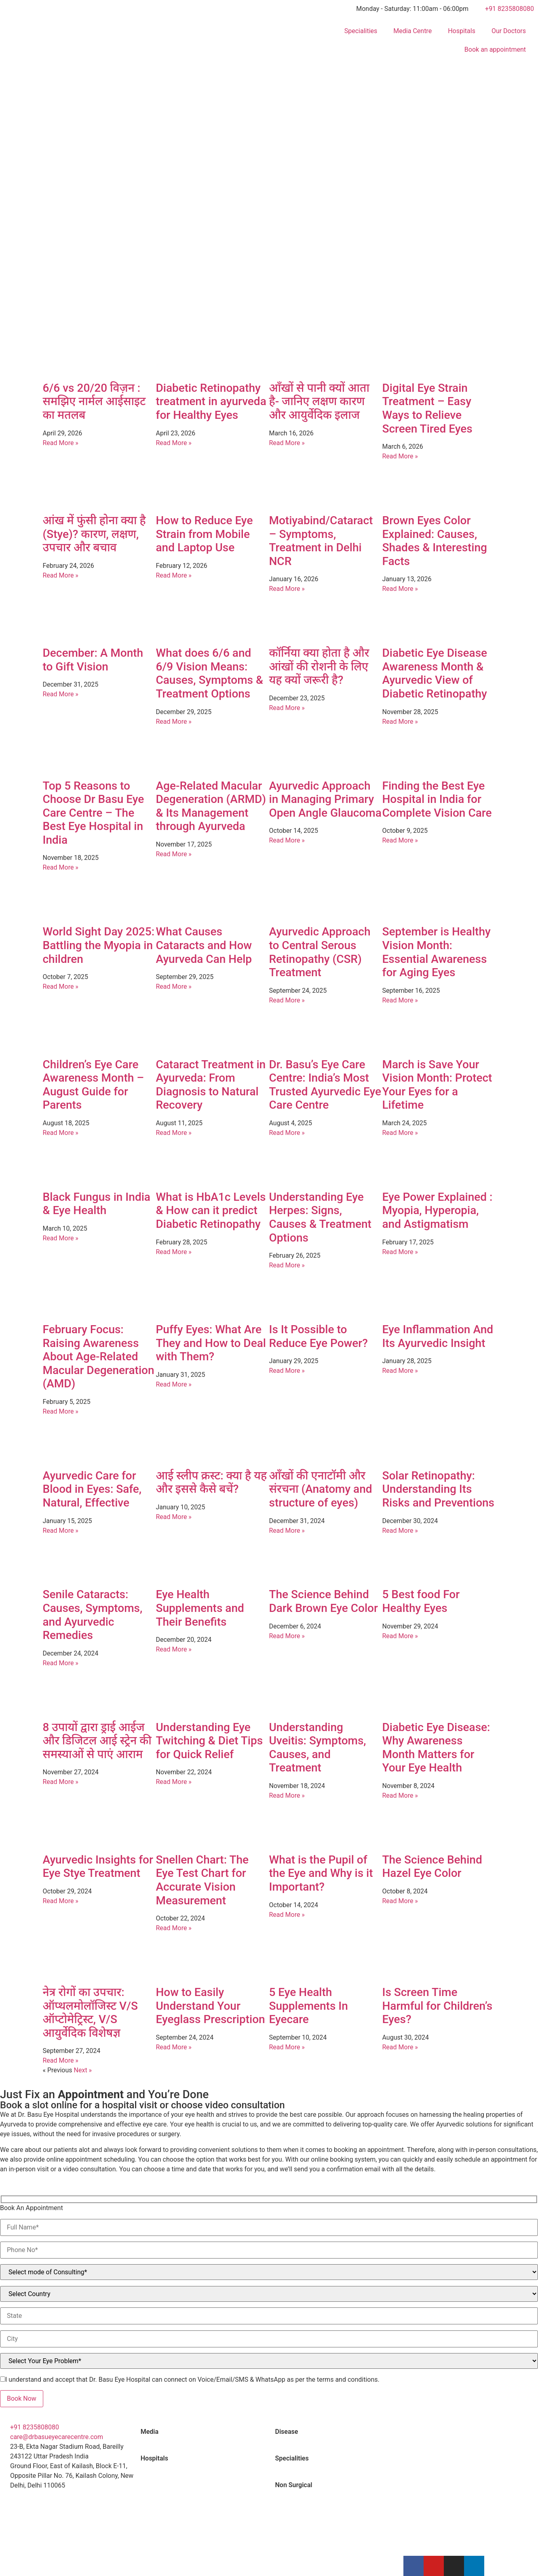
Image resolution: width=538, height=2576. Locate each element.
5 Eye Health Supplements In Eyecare (308, 2006)
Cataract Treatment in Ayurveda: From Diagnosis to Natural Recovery (211, 1085)
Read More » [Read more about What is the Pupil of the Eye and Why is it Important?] (287, 1914)
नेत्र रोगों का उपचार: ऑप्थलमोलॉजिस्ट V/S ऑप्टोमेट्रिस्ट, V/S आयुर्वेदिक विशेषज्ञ (90, 2013)
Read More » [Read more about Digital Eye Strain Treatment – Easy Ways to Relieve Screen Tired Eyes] (400, 456)
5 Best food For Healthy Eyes (421, 1601)
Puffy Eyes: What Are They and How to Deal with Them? (211, 1343)
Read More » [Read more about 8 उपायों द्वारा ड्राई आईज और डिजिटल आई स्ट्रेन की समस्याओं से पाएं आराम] (60, 1782)
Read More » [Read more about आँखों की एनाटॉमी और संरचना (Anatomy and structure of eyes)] (287, 1530)
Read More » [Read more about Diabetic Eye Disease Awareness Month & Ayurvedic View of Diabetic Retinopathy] (400, 721)
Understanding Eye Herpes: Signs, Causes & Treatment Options (320, 1217)
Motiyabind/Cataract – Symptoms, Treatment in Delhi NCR (321, 541)
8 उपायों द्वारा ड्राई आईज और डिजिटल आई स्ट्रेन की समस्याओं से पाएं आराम (97, 1741)
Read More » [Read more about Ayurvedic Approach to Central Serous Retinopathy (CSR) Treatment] (287, 1000)
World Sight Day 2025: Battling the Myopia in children (99, 945)
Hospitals (461, 31)
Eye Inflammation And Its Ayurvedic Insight (438, 1336)
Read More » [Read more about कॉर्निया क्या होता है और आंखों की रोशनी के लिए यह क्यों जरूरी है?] (287, 708)
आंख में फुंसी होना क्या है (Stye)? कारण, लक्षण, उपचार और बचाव (94, 534)
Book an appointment (495, 49)
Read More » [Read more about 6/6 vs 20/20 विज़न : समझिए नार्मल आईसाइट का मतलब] (60, 443)
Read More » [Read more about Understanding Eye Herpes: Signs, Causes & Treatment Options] (287, 1265)
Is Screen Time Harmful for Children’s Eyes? (437, 2006)
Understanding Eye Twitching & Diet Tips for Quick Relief (209, 1741)
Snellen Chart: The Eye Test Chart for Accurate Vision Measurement (202, 1880)
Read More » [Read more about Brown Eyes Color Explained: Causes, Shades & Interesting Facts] (400, 589)
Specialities (361, 31)
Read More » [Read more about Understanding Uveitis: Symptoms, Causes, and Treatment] (287, 1795)
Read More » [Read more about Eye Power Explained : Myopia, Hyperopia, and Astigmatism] (400, 1252)
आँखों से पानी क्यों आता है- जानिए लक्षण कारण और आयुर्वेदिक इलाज (319, 401)
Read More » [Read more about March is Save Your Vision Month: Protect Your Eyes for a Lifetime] (400, 1133)
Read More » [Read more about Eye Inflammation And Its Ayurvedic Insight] (400, 1370)
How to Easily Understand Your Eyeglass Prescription (210, 2006)
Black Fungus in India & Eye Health (96, 1203)
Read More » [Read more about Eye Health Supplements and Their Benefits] (174, 1649)
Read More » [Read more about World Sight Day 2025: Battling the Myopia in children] (60, 986)
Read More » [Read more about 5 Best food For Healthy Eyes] (400, 1636)
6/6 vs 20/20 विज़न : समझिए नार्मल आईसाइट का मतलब (94, 401)
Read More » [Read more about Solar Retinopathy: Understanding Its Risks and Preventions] (400, 1530)
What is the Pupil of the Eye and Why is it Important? (321, 1873)
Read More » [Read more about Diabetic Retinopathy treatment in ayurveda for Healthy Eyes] (174, 443)
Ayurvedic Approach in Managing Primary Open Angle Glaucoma (325, 799)
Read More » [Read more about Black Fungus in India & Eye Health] (60, 1238)
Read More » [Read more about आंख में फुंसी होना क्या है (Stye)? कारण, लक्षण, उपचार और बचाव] (60, 575)
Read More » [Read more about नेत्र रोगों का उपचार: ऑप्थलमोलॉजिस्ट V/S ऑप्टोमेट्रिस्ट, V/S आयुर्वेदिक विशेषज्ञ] (60, 2060)
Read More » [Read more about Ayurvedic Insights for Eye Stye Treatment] (60, 1901)
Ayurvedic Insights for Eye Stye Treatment (98, 1866)
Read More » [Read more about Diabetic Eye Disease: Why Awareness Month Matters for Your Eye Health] (400, 1795)
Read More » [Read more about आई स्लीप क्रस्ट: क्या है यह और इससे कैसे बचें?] (174, 1517)
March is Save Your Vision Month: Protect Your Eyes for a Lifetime (437, 1085)
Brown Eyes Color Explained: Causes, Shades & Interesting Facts (434, 541)
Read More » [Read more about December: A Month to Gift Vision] (60, 694)
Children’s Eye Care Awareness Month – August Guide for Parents (93, 1085)
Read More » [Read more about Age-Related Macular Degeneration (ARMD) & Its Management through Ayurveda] (174, 854)
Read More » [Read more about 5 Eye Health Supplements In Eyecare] (287, 2047)
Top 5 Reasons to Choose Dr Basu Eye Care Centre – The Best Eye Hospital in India (93, 813)
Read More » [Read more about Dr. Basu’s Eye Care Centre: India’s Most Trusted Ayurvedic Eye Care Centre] (287, 1133)
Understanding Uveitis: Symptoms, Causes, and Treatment (317, 1748)
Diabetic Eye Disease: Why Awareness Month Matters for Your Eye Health (436, 1748)
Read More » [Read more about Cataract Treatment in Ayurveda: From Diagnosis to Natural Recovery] (174, 1133)
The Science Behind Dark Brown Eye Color (323, 1601)
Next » (83, 2070)
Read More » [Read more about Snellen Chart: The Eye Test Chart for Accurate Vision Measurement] (174, 1928)
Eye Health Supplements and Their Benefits (200, 1608)
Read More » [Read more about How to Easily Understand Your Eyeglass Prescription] (174, 2047)
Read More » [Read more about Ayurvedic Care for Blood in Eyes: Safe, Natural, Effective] (60, 1530)
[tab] (202, 2432)
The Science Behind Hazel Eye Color (432, 1866)
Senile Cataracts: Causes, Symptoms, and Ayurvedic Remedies (93, 1615)
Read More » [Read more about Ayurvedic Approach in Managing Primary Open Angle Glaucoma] (287, 840)
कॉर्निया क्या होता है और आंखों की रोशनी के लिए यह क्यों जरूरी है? (319, 666)
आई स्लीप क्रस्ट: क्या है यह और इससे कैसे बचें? (211, 1482)
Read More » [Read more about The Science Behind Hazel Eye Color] (400, 1901)
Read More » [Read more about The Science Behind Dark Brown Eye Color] (287, 1636)
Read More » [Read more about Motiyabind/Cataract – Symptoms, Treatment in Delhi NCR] (287, 589)
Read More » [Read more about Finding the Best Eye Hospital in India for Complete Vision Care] (400, 840)
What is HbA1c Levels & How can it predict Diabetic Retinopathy (211, 1210)
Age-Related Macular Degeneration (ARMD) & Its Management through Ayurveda (211, 806)
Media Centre (412, 31)
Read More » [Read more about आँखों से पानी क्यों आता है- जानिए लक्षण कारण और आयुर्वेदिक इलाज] (287, 443)
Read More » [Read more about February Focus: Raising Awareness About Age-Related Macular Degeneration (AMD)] (60, 1411)
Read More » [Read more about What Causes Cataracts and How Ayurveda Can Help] (174, 986)
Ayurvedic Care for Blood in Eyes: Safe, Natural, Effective (92, 1489)
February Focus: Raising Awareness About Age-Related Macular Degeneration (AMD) (98, 1356)
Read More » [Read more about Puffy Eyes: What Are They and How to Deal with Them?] (174, 1384)
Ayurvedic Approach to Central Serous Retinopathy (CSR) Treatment (320, 952)
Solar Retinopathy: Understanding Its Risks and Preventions (438, 1489)
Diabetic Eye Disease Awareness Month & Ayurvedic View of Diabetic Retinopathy (434, 673)
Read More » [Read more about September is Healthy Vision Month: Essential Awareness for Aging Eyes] (400, 1000)
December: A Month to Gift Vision (93, 659)
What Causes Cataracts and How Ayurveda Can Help (204, 945)
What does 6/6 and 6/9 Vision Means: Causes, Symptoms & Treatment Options (209, 673)
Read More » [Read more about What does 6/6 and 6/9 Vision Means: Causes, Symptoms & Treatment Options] (174, 721)
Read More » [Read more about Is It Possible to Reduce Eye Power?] (287, 1370)
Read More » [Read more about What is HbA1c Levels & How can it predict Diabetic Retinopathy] (174, 1252)
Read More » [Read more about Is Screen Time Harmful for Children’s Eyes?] (400, 2047)
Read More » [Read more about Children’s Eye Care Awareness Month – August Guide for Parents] (60, 1133)
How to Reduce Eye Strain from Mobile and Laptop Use (204, 534)
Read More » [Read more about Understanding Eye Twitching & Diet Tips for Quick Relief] (174, 1782)
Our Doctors (509, 31)
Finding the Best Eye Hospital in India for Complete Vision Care (437, 799)
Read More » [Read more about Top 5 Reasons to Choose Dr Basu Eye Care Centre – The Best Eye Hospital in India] (60, 867)
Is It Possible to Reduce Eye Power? (318, 1336)
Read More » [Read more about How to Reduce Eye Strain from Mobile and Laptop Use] (174, 575)
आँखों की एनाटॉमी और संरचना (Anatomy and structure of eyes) (320, 1489)
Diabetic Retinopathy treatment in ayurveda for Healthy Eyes (211, 401)
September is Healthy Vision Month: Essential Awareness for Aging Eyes (436, 952)
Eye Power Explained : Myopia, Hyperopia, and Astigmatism (437, 1210)
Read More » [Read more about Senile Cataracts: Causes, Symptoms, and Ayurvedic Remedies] (60, 1663)
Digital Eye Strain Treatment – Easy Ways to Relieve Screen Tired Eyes (427, 408)
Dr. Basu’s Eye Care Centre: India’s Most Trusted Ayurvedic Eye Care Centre (325, 1085)
